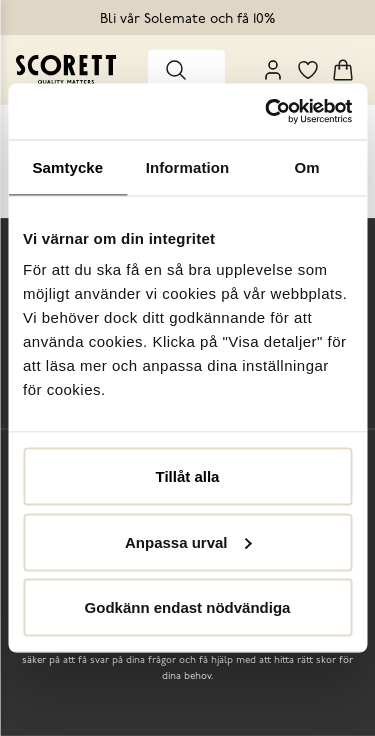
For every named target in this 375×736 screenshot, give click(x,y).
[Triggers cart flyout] (343, 70)
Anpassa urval (188, 541)
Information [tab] (188, 166)
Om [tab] (307, 166)
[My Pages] (273, 70)
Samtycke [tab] (67, 166)
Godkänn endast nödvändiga (188, 607)
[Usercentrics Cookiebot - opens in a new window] (267, 112)
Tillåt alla (188, 476)
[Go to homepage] (66, 69)
